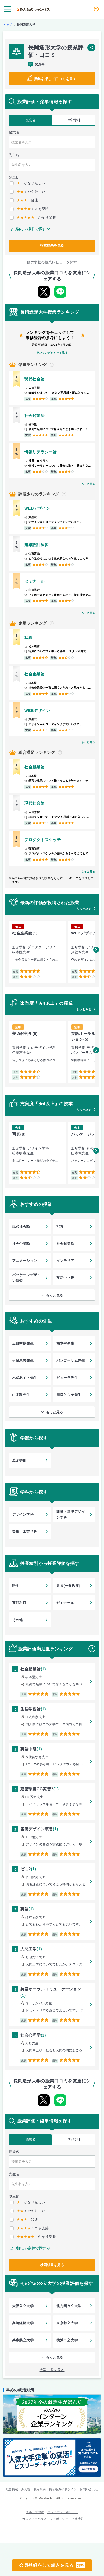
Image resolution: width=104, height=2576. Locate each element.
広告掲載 (12, 2489)
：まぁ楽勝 (29, 209)
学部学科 (74, 120)
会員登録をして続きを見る (52, 2565)
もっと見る (88, 483)
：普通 (24, 200)
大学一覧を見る (52, 2370)
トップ (7, 24)
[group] (37, 952)
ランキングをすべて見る (52, 352)
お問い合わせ (89, 2489)
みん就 (25, 2489)
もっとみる (84, 909)
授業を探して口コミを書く (55, 79)
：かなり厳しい (27, 183)
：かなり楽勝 (33, 217)
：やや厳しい (27, 191)
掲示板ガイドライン (63, 2489)
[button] (96, 949)
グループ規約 (35, 2512)
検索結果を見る (52, 245)
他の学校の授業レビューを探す (52, 262)
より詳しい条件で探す (28, 229)
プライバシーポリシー (62, 2512)
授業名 (30, 120)
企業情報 (77, 2519)
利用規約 (40, 2489)
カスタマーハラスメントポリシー (45, 2519)
